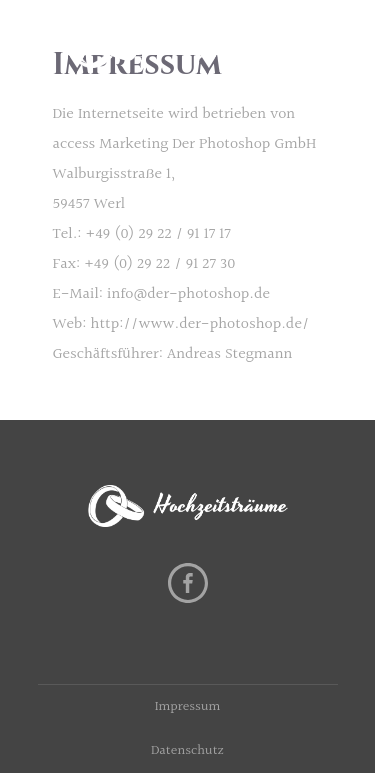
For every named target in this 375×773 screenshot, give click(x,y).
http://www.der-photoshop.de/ (200, 324)
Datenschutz (187, 751)
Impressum (188, 707)
